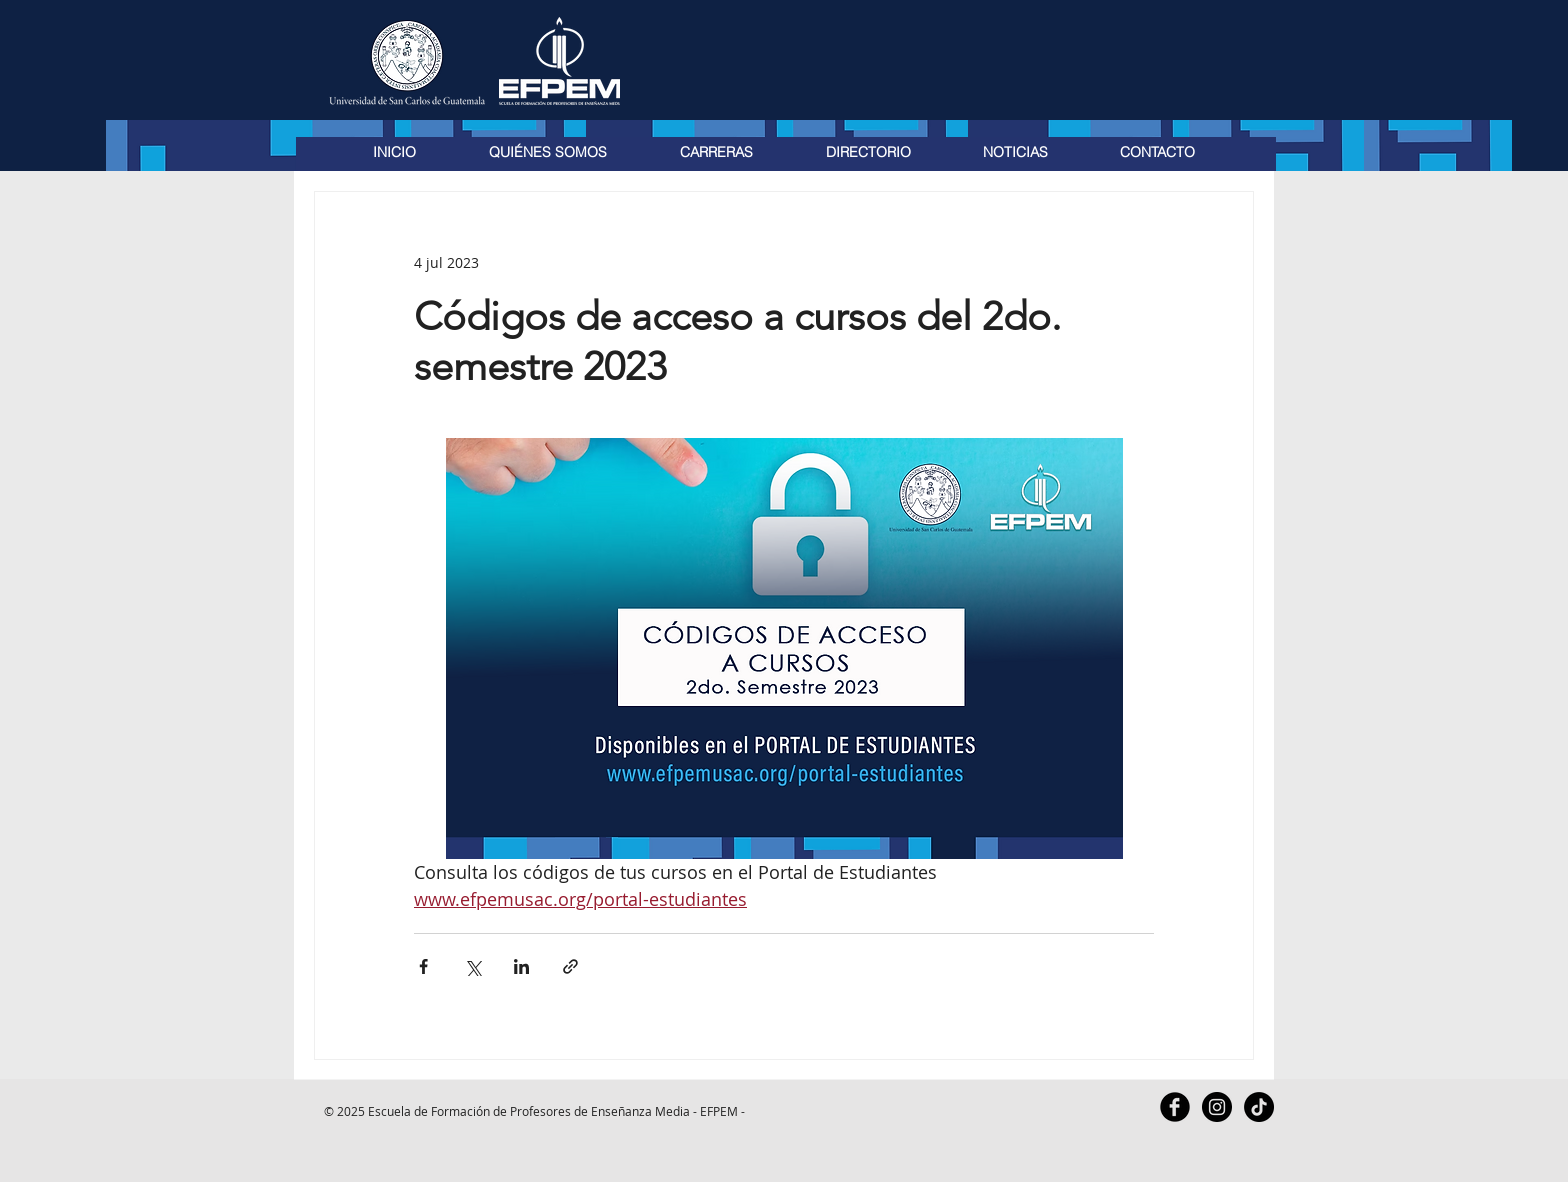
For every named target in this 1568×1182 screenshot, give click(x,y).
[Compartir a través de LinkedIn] (521, 966)
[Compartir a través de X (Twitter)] (472, 966)
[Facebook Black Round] (1175, 1107)
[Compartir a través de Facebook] (423, 966)
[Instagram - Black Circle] (1217, 1107)
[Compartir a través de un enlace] (570, 966)
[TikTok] (1259, 1107)
